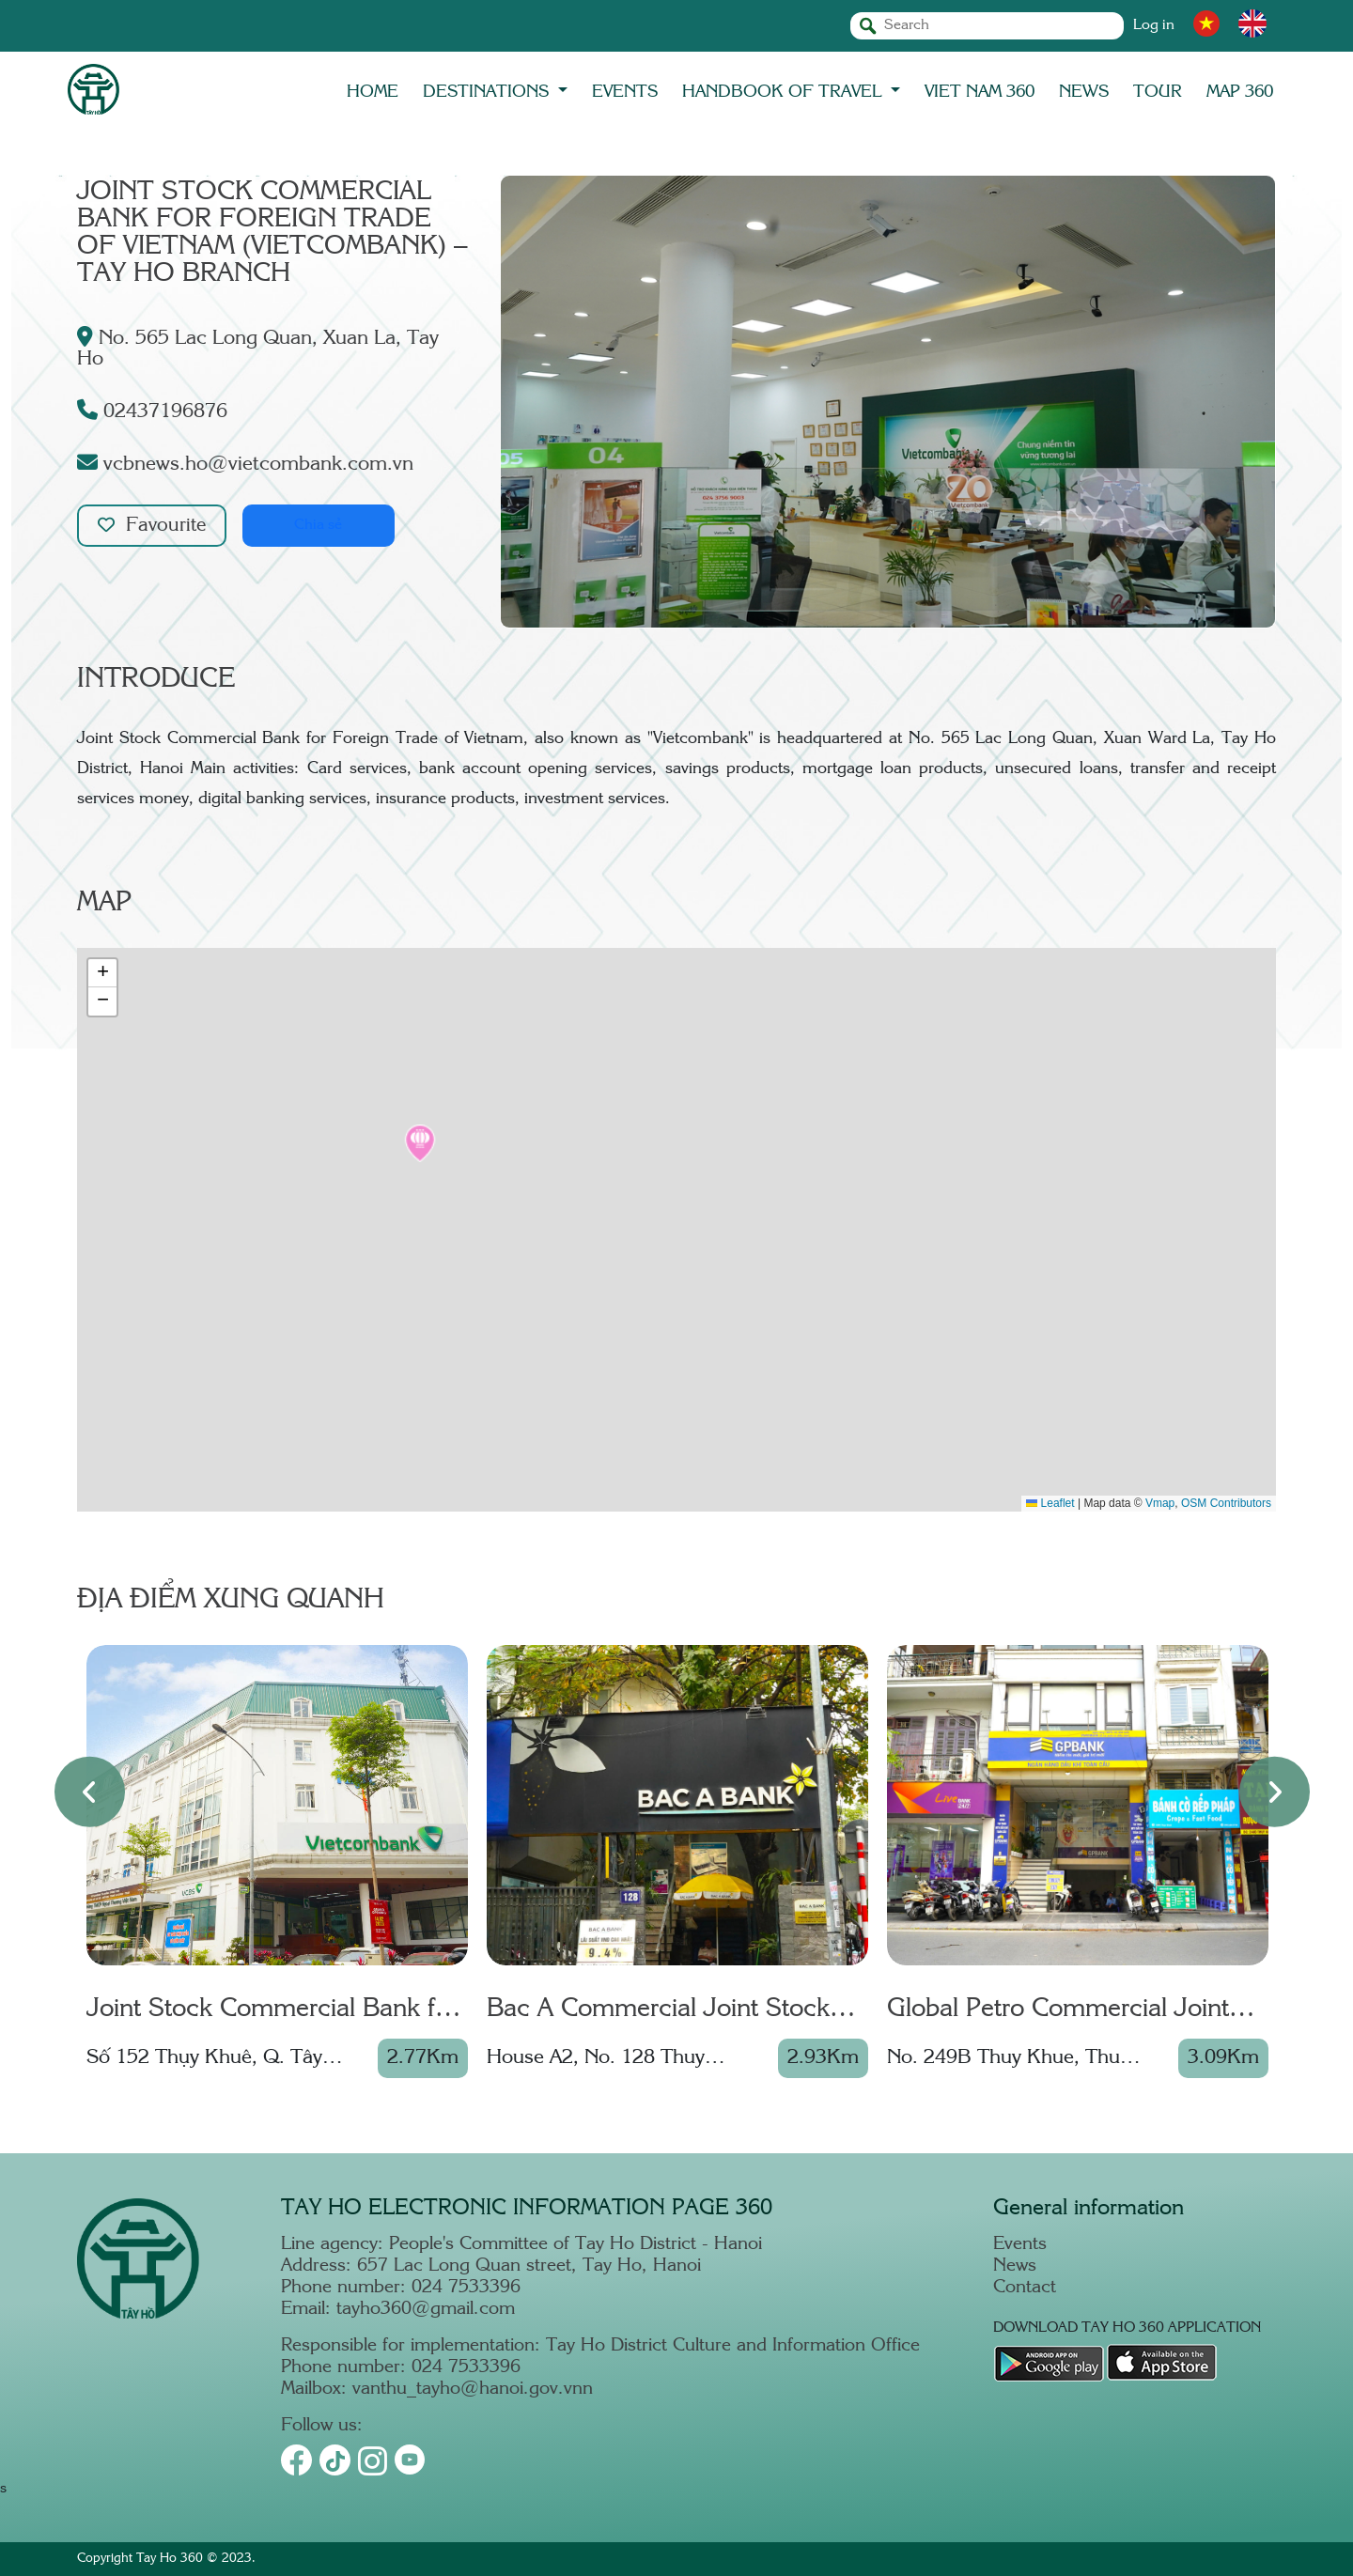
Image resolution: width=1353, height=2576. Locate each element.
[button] (420, 1143)
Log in (1153, 26)
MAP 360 (1239, 92)
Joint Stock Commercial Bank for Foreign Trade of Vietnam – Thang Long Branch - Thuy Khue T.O (272, 2011)
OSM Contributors (1226, 1503)
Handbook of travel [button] (784, 92)
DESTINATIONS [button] (488, 92)
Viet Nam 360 (979, 92)
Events (1020, 2245)
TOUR (1157, 92)
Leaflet (1050, 1503)
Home (372, 92)
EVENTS (625, 92)
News (1014, 2266)
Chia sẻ (322, 526)
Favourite (153, 525)
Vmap (1159, 1503)
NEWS (1084, 92)
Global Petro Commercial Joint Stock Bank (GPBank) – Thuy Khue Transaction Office (1058, 2011)
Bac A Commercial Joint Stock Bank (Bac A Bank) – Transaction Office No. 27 (672, 2011)
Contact (1024, 2288)
